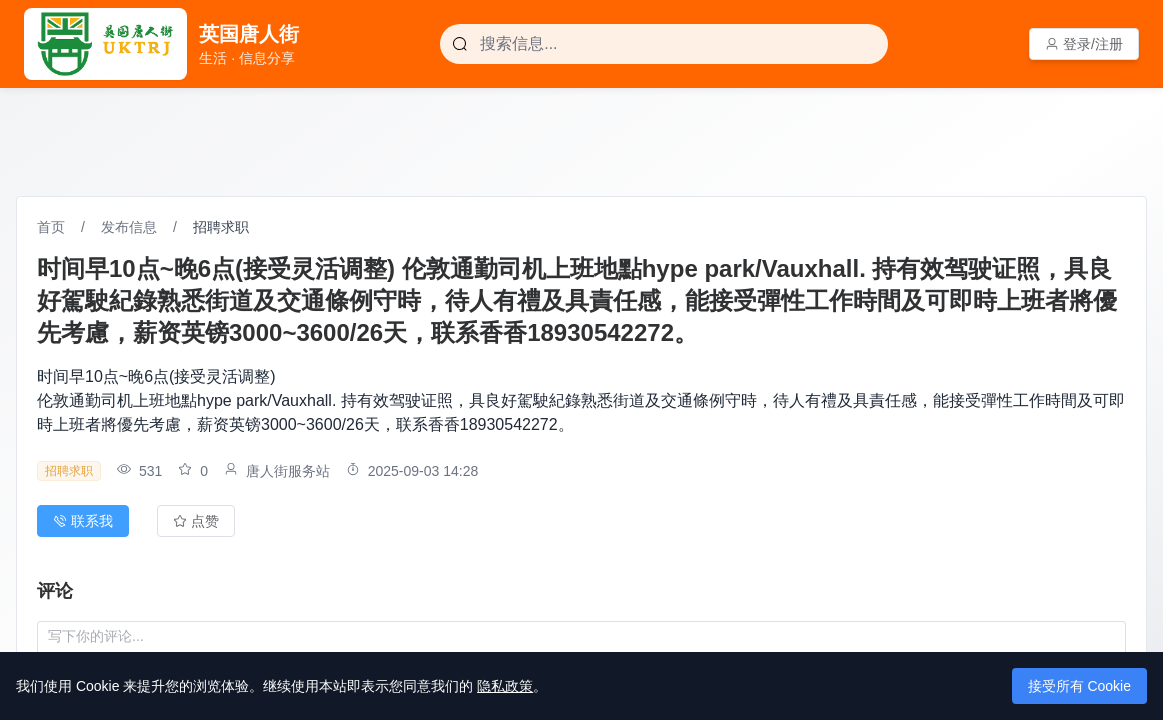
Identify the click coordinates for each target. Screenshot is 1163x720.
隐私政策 (505, 686)
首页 (51, 227)
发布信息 (129, 227)
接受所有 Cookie (1079, 686)
